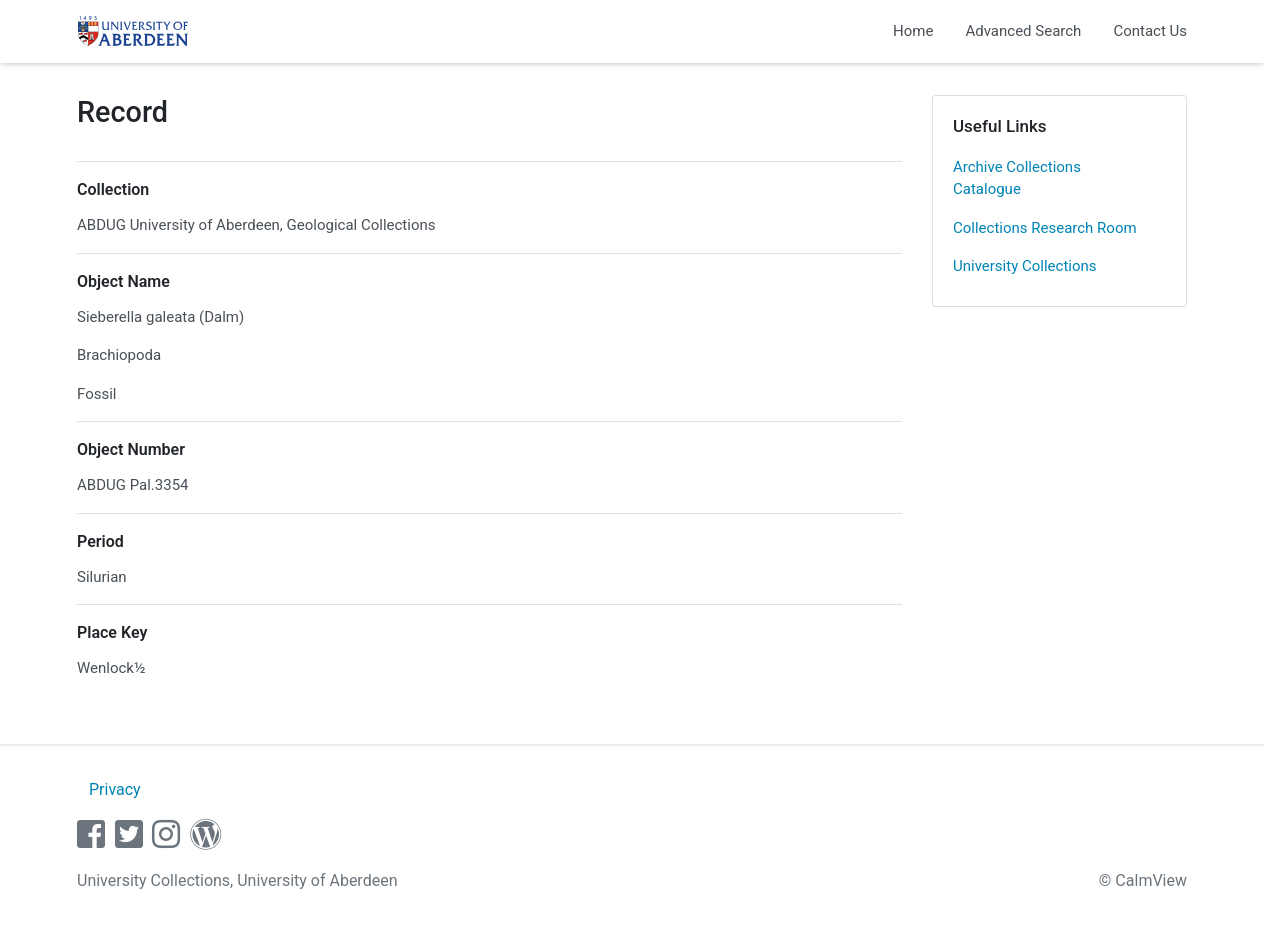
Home (913, 31)
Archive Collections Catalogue (1017, 178)
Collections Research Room (1045, 228)
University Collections (1025, 266)
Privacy (115, 789)
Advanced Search (1023, 31)
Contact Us (1150, 31)
